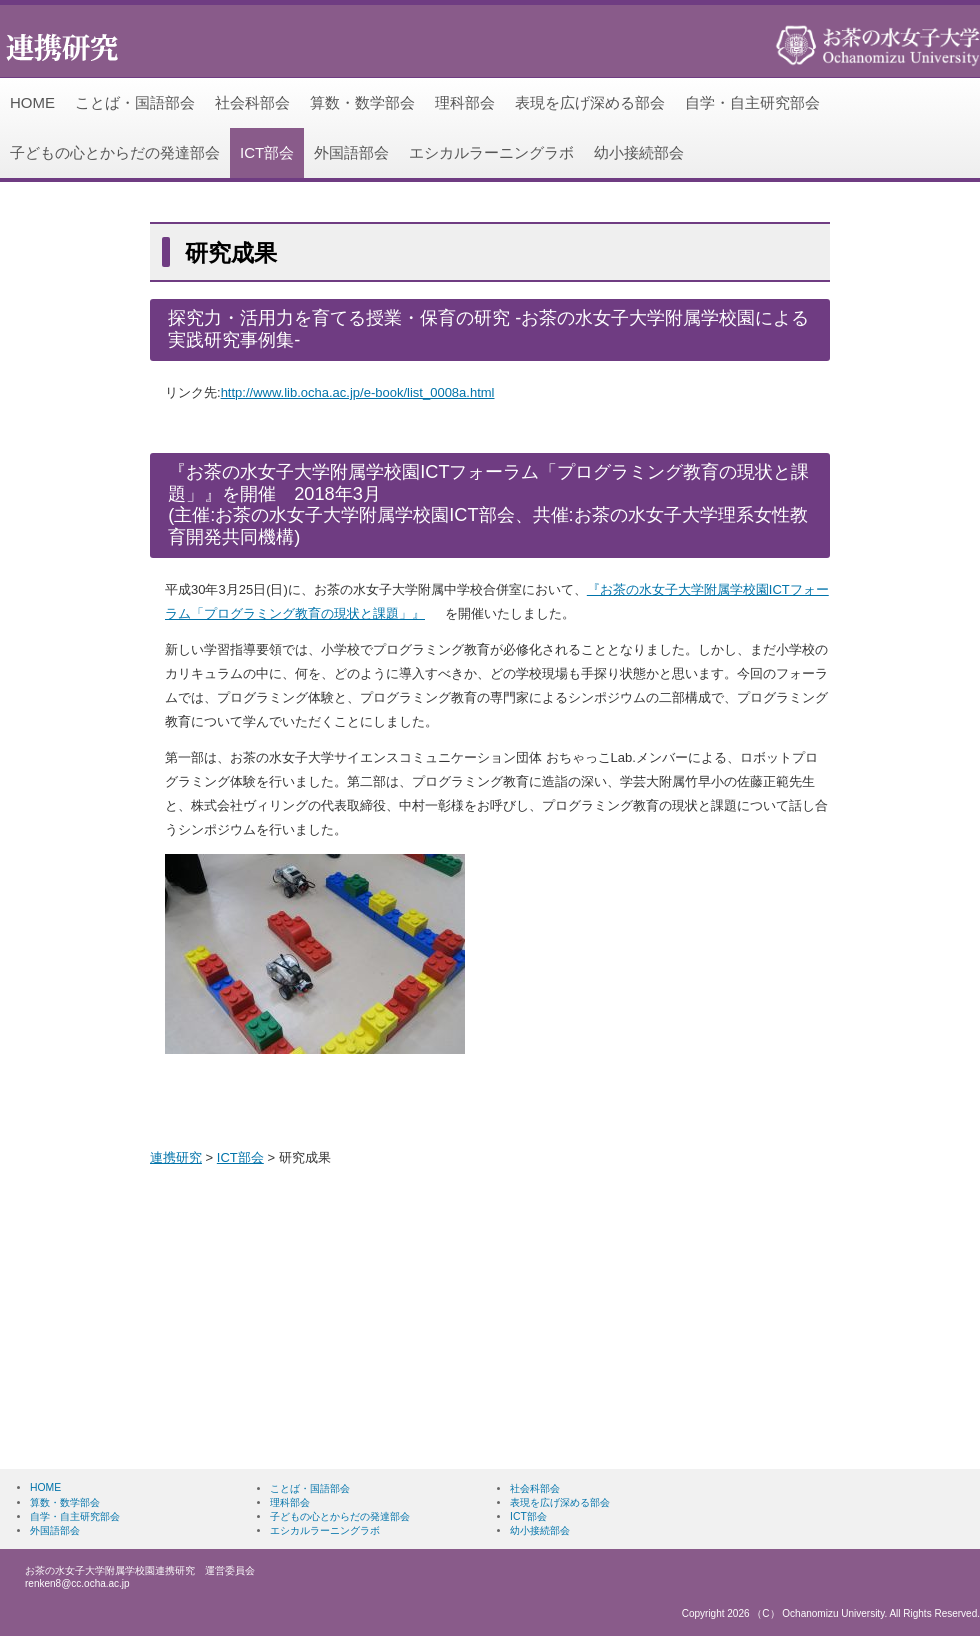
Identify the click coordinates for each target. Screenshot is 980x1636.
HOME (32, 102)
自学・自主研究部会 (752, 102)
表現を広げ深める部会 (590, 102)
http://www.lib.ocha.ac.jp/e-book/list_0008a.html (358, 392)
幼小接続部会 (639, 152)
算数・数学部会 (362, 102)
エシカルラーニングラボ (491, 152)
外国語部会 (351, 152)
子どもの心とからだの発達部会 (115, 152)
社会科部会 (252, 102)
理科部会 (465, 102)
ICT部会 (267, 152)
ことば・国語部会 (135, 102)
